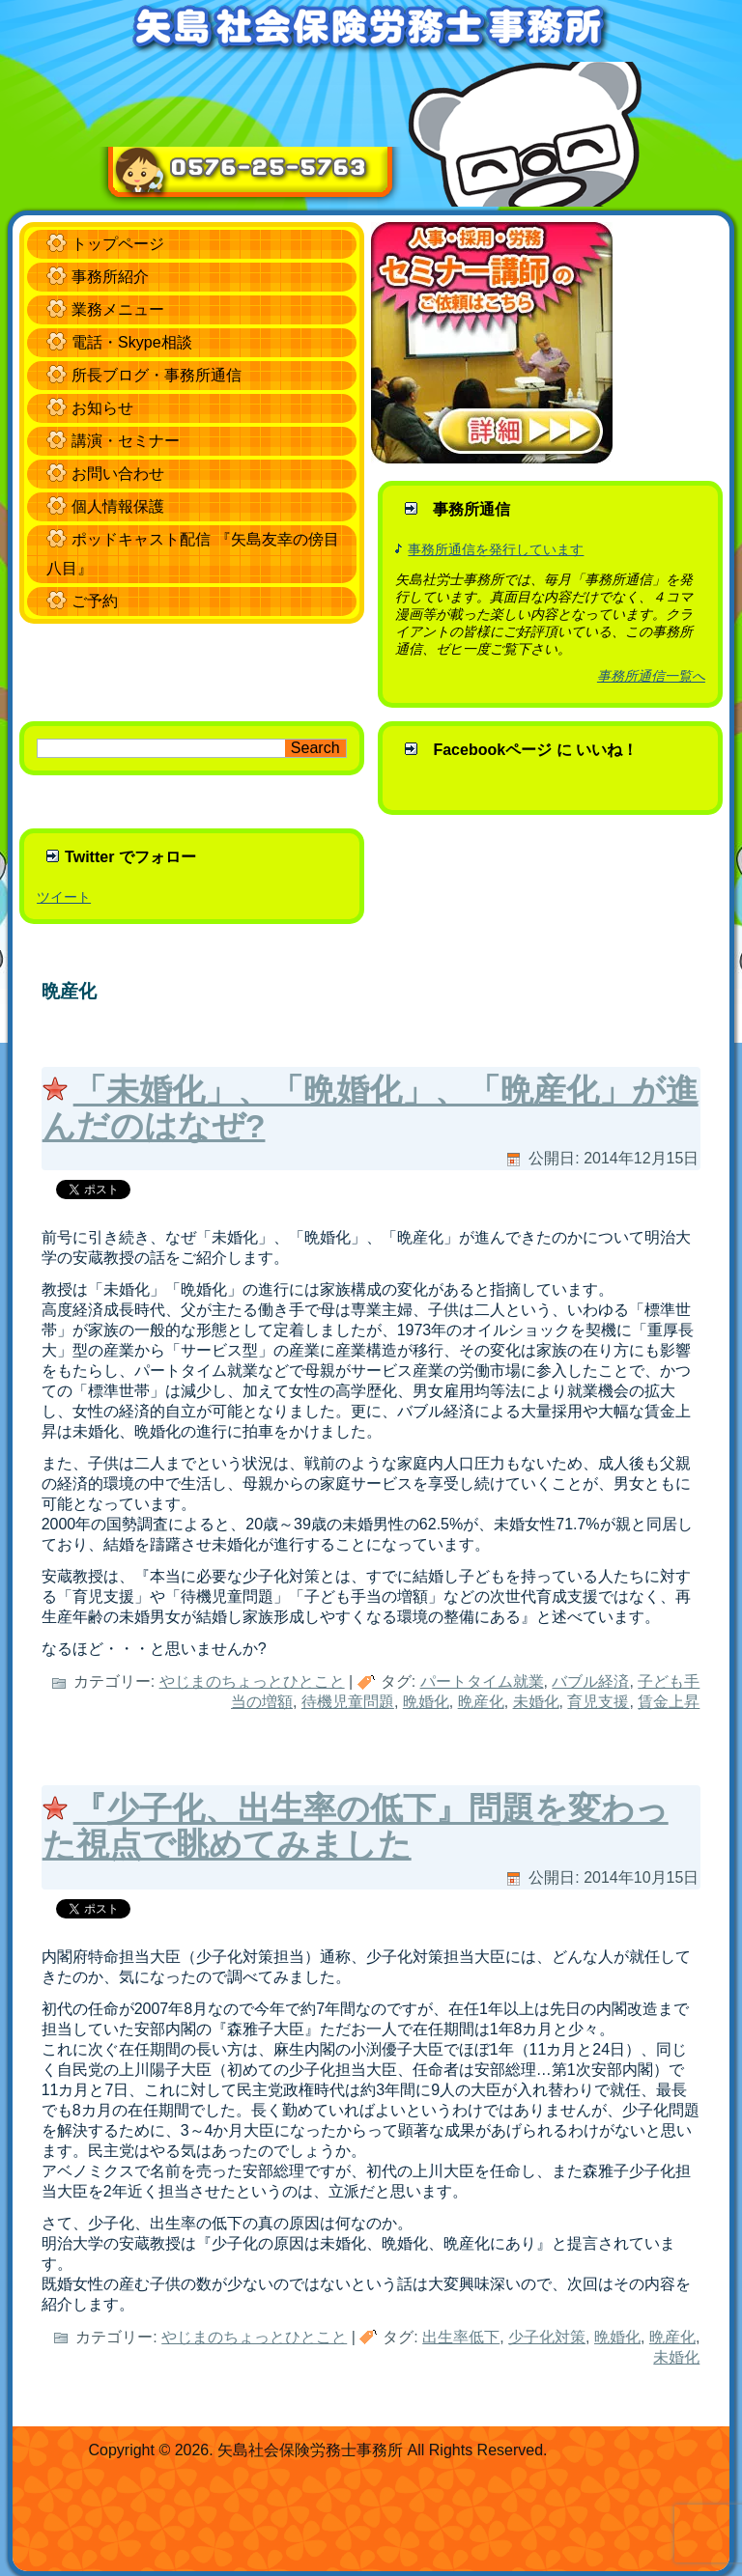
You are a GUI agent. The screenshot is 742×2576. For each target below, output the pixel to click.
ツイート (64, 897)
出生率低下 (460, 2337)
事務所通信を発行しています (496, 549)
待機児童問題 (347, 1702)
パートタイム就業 (482, 1681)
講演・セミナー (125, 441)
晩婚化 (426, 1702)
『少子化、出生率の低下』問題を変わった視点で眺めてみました (356, 1826)
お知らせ (102, 408)
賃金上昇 (668, 1702)
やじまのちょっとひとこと (252, 1681)
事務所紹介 (110, 276)
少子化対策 (546, 2337)
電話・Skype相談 (131, 342)
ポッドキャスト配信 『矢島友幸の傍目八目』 (192, 553)
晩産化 (481, 1702)
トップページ (117, 244)
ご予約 (94, 601)
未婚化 (536, 1702)
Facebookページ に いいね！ (535, 750)
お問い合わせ (117, 473)
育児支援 (598, 1702)
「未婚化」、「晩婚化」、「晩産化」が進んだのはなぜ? (371, 1108)
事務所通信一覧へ (651, 676)
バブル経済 (590, 1681)
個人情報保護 (117, 506)
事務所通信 (471, 509)
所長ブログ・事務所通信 (156, 375)
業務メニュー (117, 309)
